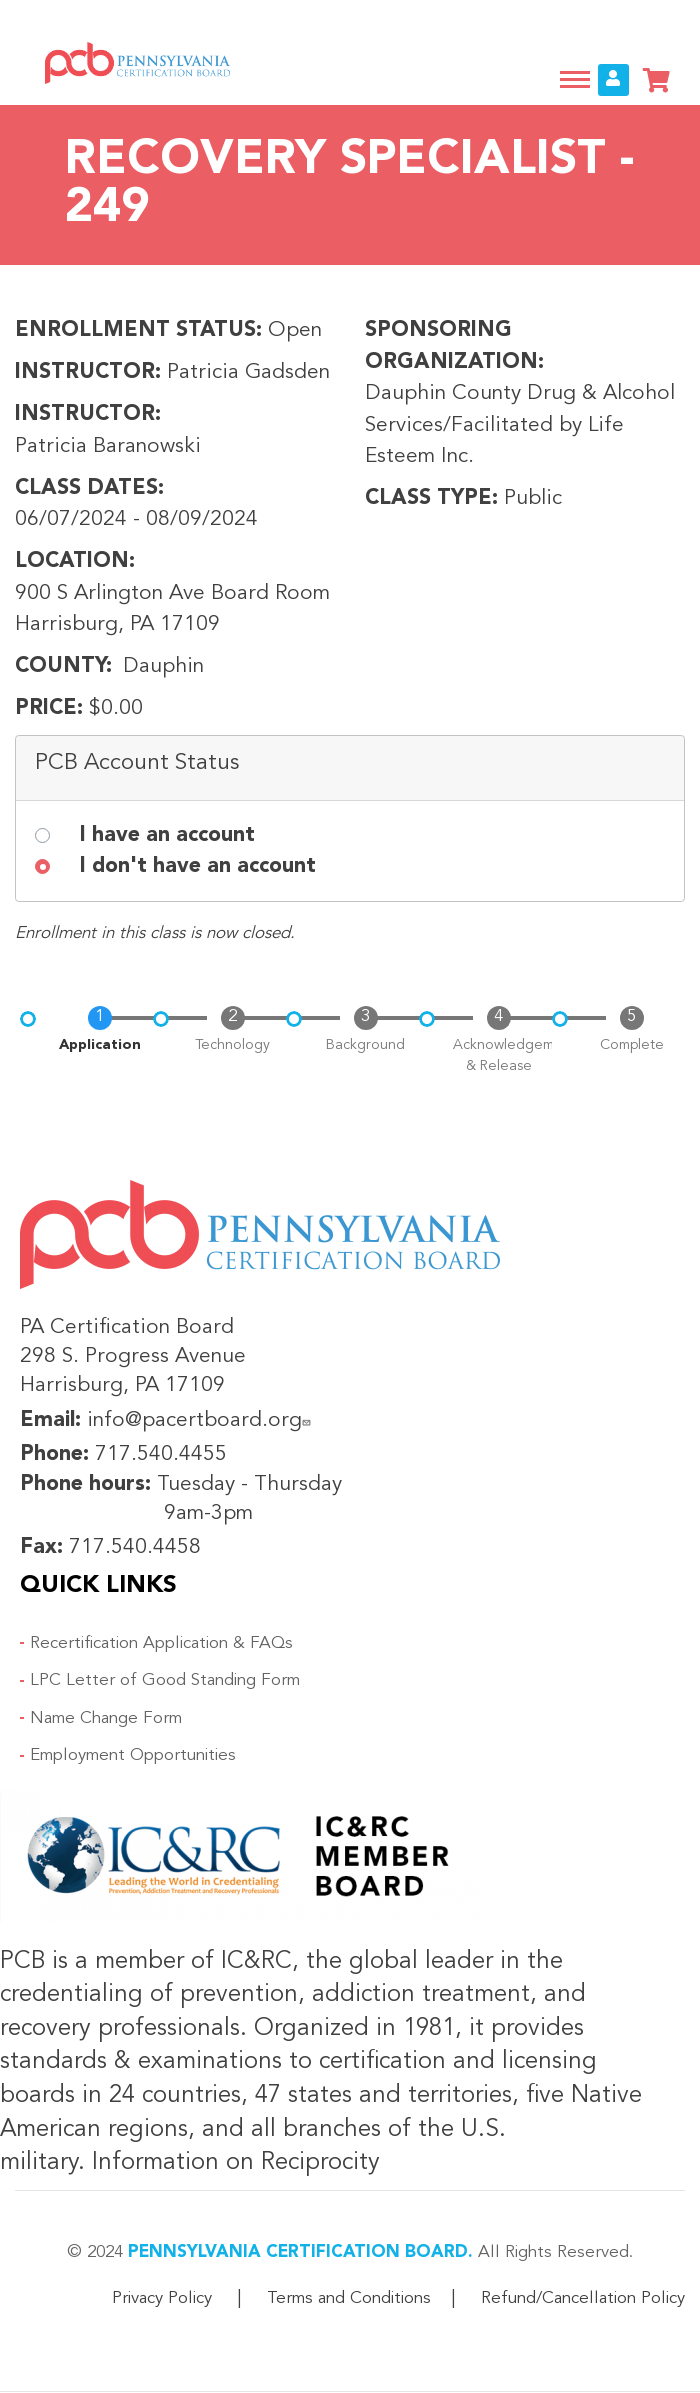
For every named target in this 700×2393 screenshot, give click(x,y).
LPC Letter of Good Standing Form (165, 1680)
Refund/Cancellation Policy (583, 2298)
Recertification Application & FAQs (161, 1643)
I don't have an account (198, 866)
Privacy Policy (162, 2298)
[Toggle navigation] (575, 79)
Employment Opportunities (133, 1755)
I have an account (167, 835)
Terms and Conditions (349, 2298)
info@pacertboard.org (201, 1420)
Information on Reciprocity (232, 2163)
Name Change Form (106, 1718)
